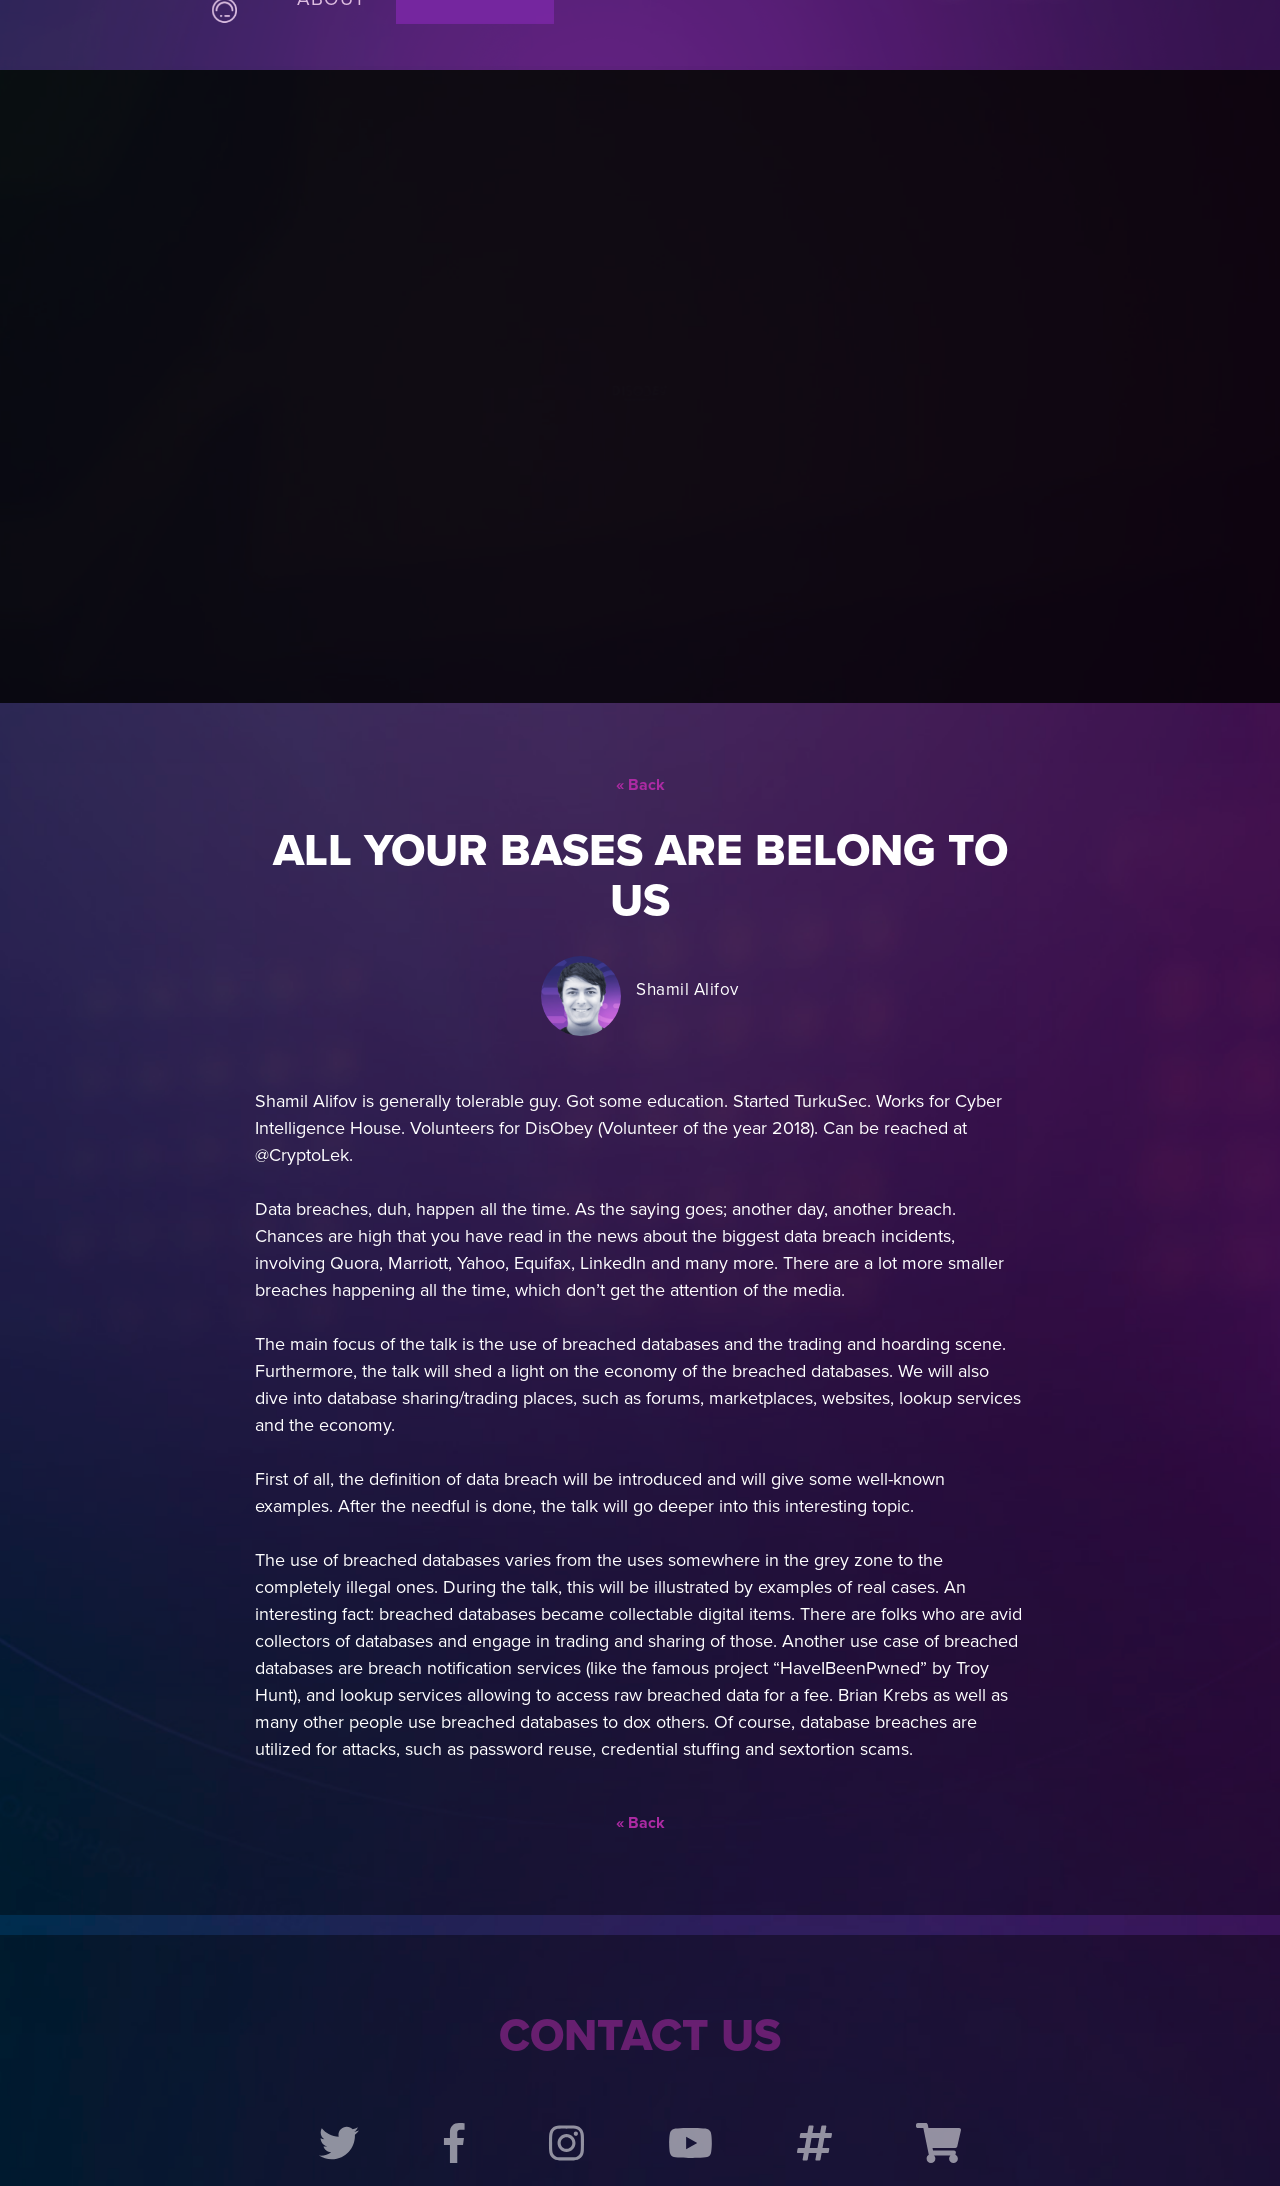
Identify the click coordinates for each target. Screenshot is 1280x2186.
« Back (640, 710)
